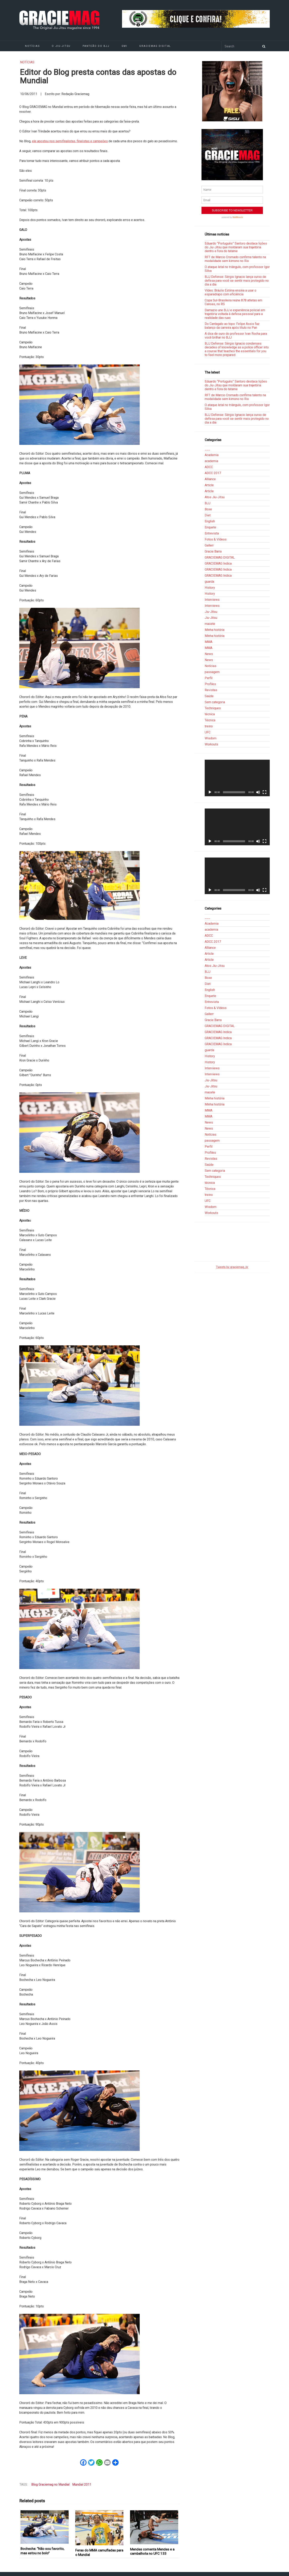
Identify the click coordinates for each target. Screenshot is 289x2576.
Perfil (208, 678)
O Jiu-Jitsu (61, 46)
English (210, 521)
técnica (210, 714)
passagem (212, 672)
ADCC (209, 467)
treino (209, 726)
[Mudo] (258, 792)
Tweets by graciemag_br (232, 1267)
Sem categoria (215, 702)
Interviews (212, 600)
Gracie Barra (213, 551)
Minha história (214, 630)
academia (211, 461)
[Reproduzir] (210, 792)
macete (210, 624)
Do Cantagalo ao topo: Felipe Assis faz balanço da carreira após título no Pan (232, 326)
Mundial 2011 (81, 2484)
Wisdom (210, 738)
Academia (212, 455)
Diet (208, 515)
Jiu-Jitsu (211, 612)
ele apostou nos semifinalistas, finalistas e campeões (70, 141)
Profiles (210, 684)
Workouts (211, 744)
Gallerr (209, 545)
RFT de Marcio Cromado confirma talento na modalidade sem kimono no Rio (235, 259)
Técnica (210, 720)
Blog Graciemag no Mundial (50, 2484)
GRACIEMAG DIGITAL (155, 46)
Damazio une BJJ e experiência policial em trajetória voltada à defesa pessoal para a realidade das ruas (235, 314)
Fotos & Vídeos (216, 539)
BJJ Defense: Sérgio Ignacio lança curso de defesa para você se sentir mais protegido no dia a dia (237, 280)
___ (207, 449)
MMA (208, 642)
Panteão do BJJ (96, 46)
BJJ (207, 503)
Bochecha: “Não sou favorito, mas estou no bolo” (42, 2551)
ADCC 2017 (213, 473)
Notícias (32, 46)
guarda (209, 581)
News (209, 654)
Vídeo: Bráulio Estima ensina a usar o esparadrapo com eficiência (230, 292)
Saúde (209, 696)
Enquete (210, 527)
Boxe (208, 509)
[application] (237, 778)
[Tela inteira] (265, 792)
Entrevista (212, 533)
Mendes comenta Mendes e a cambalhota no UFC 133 (152, 2551)
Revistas (211, 690)
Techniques (213, 708)
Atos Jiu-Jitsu (215, 497)
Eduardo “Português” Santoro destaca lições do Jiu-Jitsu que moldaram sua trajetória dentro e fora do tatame (236, 247)
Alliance (210, 479)
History (210, 588)
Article (209, 485)
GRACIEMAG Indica (218, 563)
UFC (208, 732)
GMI (124, 46)
